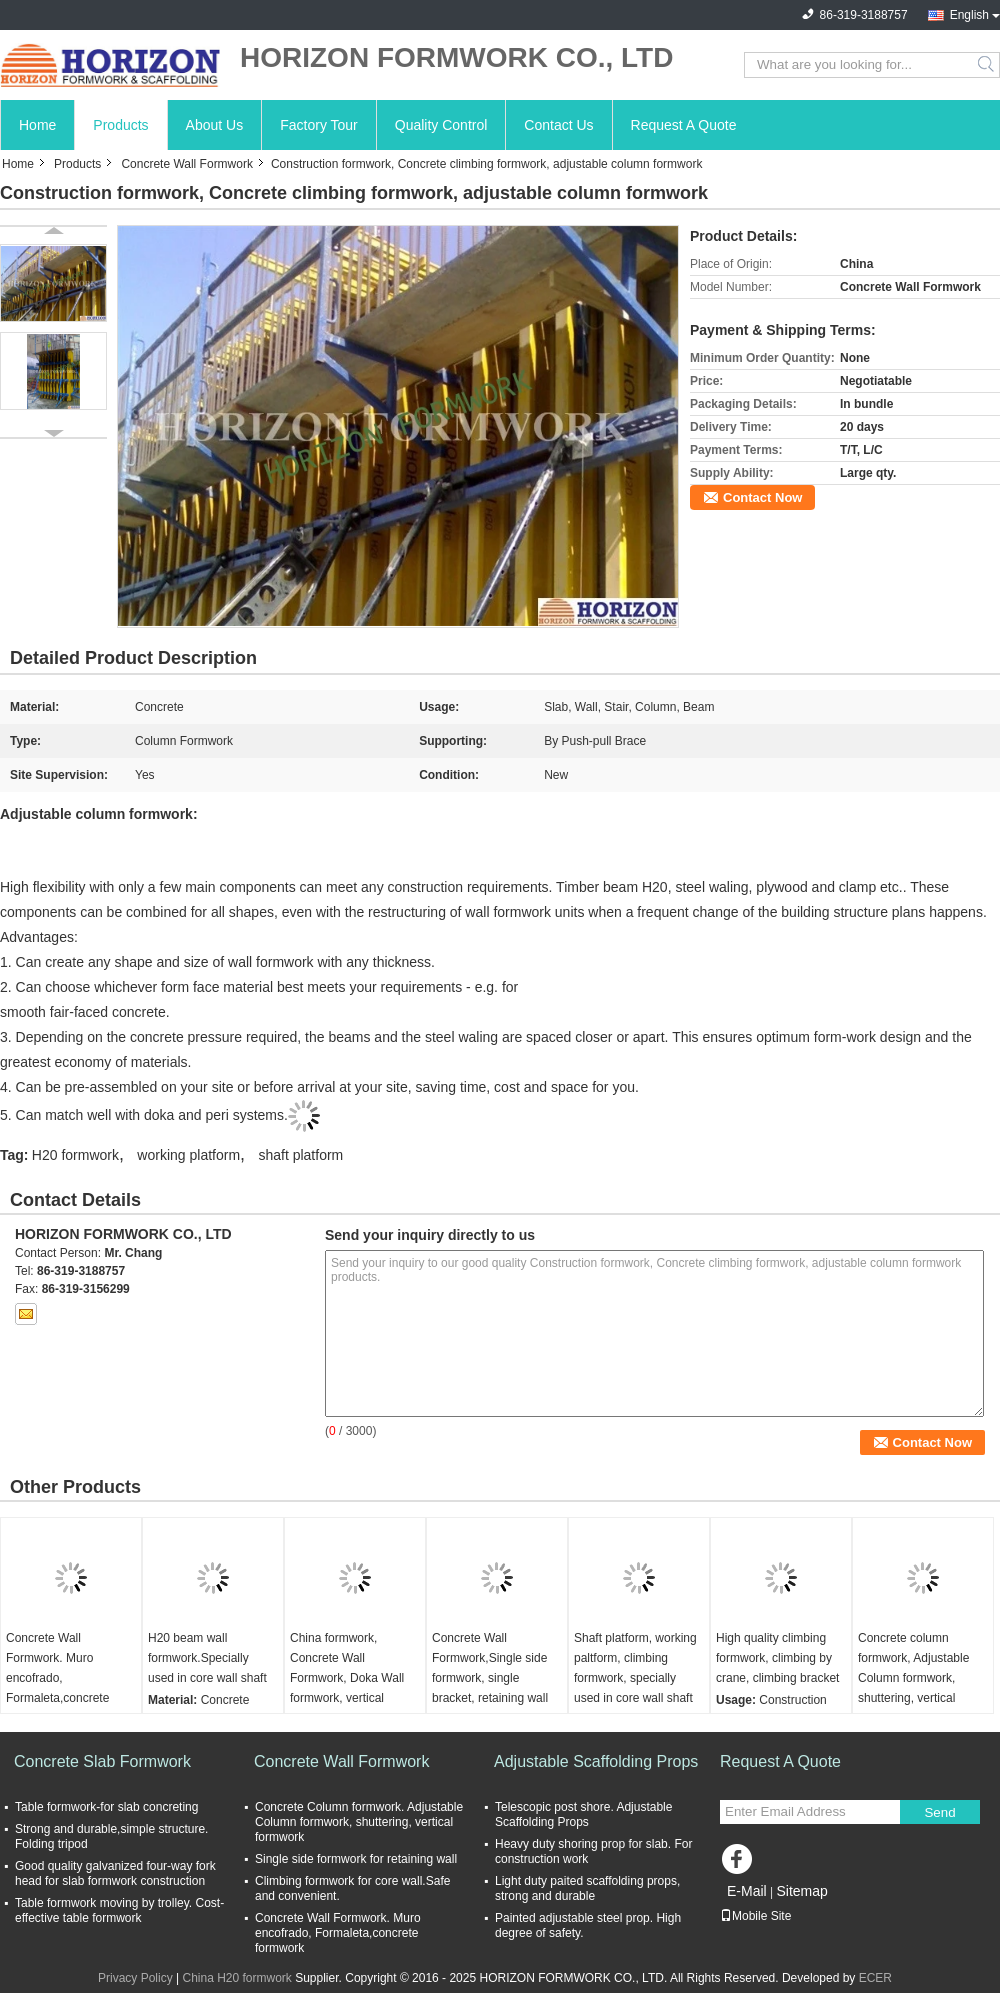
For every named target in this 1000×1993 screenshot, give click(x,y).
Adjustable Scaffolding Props (596, 1761)
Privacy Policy (135, 1978)
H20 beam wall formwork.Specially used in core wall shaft (207, 1658)
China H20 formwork (236, 1978)
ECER (875, 1978)
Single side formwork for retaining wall (356, 1859)
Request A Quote (684, 125)
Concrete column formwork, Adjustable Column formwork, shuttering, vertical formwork (913, 1678)
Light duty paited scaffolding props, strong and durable (587, 1888)
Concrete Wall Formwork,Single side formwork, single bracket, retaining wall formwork (490, 1678)
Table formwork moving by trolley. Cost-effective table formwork (119, 1910)
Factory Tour (319, 125)
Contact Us (558, 125)
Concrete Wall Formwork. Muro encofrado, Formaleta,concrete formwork (57, 1678)
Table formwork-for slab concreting (106, 1807)
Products (120, 125)
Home (37, 125)
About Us (215, 125)
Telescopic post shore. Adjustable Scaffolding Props (583, 1814)
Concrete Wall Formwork (187, 164)
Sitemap (801, 1891)
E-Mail (747, 1891)
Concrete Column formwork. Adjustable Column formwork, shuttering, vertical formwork (359, 1822)
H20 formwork (75, 1155)
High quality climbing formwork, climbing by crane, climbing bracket (777, 1658)
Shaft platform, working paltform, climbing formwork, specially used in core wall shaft (635, 1668)
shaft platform (300, 1155)
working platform (188, 1155)
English (969, 15)
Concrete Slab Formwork (102, 1761)
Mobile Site (755, 1916)
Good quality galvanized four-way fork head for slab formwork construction (115, 1873)
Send (939, 1812)
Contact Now (762, 497)
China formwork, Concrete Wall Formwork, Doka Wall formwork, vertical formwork (347, 1678)
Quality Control (441, 125)
